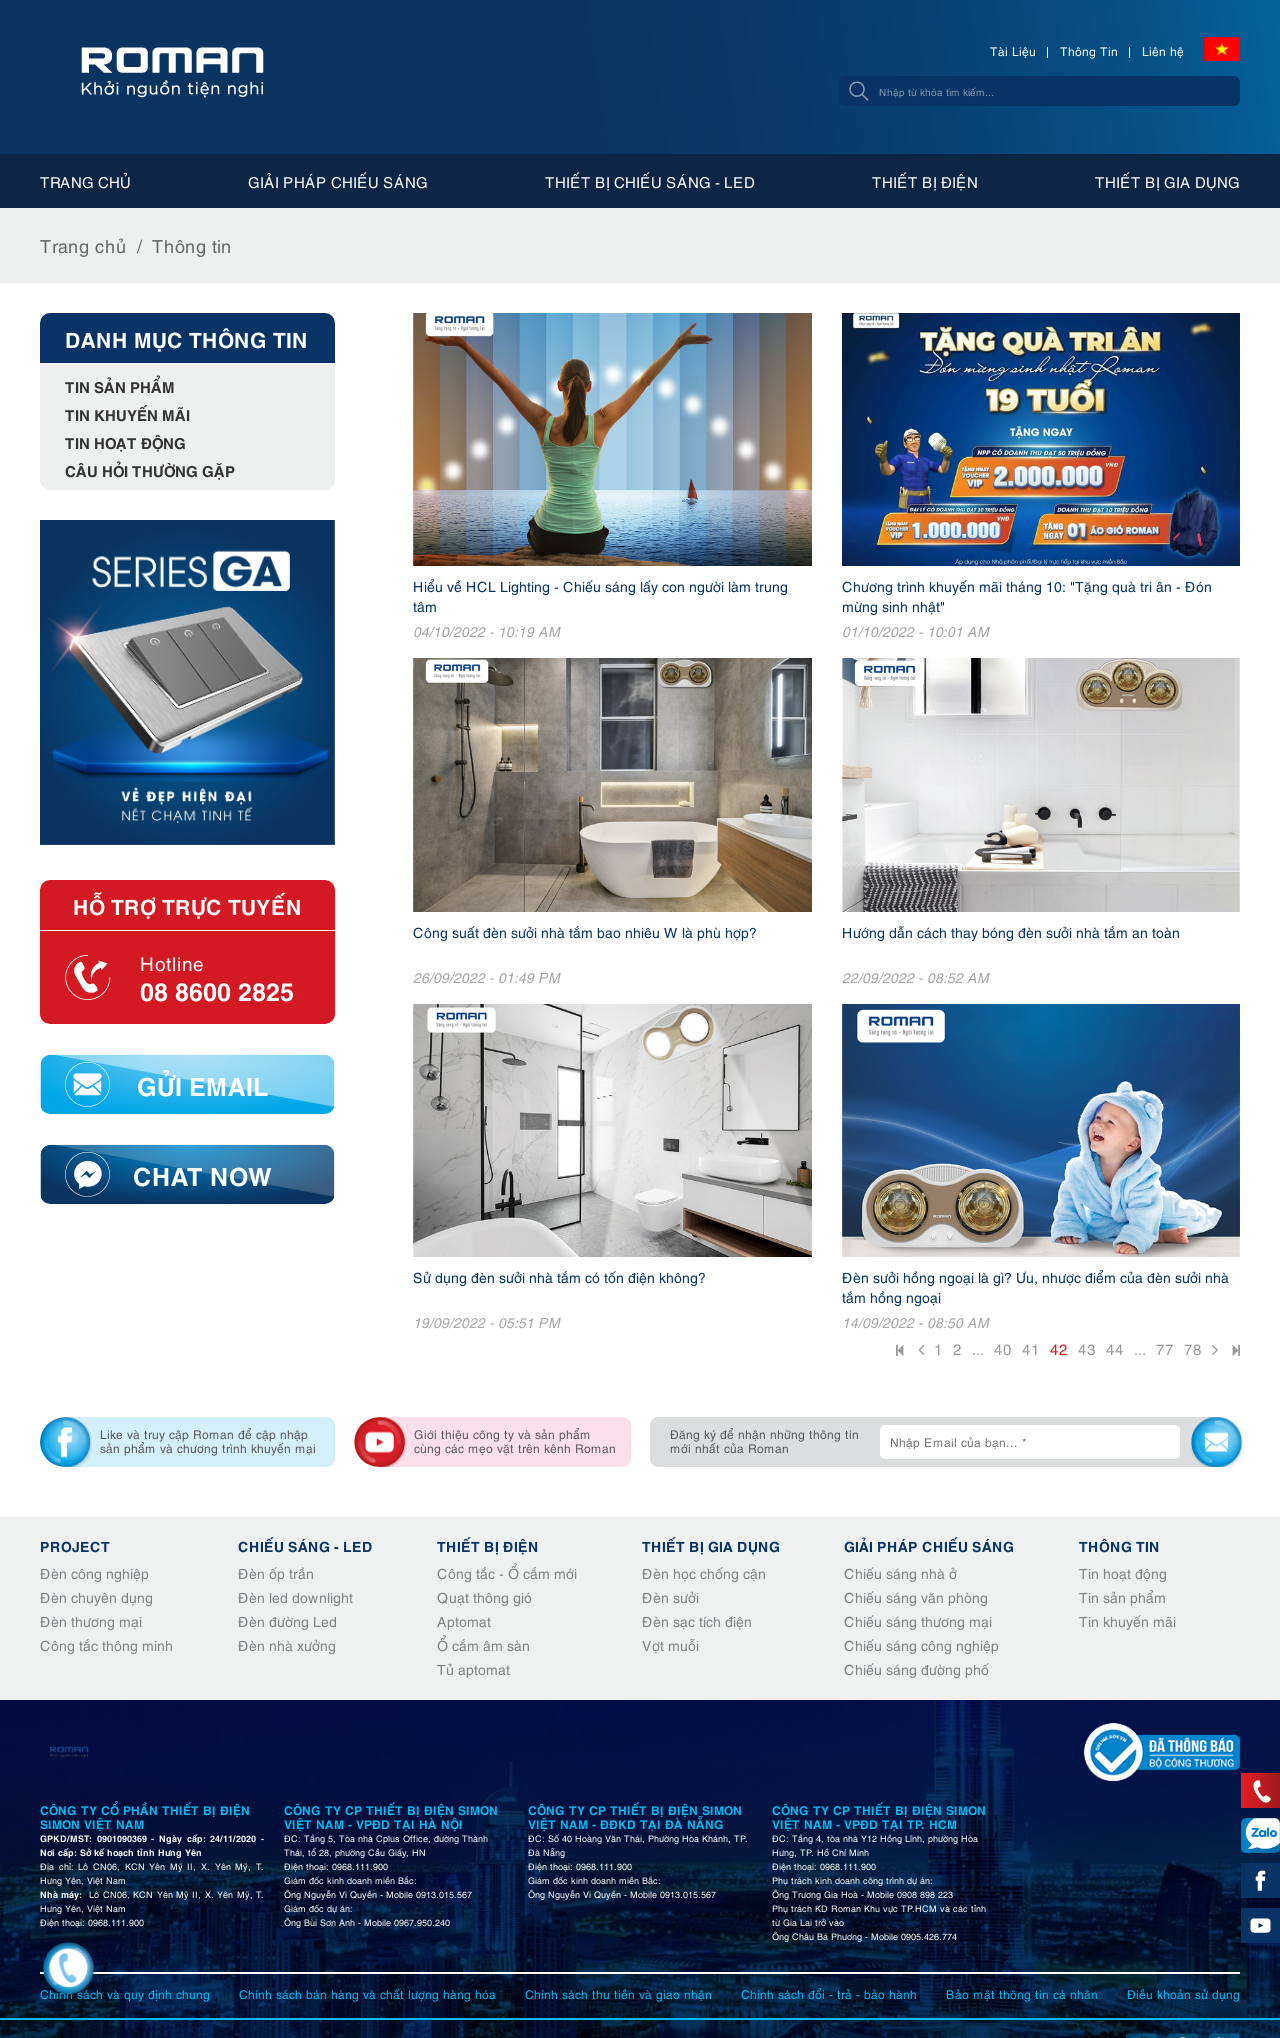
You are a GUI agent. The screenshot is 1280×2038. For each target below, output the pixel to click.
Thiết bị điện (925, 181)
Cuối (1234, 1353)
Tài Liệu (1013, 50)
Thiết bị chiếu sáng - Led (650, 181)
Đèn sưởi (670, 1596)
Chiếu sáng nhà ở (900, 1572)
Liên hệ (1163, 50)
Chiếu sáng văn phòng (916, 1596)
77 (1165, 1348)
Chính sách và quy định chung (125, 1993)
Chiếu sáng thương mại (918, 1620)
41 (1031, 1348)
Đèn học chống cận (704, 1572)
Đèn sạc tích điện (697, 1620)
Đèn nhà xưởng (287, 1644)
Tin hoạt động (125, 441)
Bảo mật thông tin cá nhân (1022, 1993)
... (978, 1348)
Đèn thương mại (91, 1620)
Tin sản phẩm (120, 385)
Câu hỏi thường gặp (150, 469)
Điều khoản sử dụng (1183, 1993)
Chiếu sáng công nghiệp (921, 1644)
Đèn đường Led (287, 1620)
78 (1193, 1348)
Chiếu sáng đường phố (916, 1668)
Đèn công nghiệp (94, 1572)
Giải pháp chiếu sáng (338, 181)
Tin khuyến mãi (127, 413)
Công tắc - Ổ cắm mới (507, 1572)
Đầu (902, 1353)
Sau (1215, 1352)
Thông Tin (1089, 50)
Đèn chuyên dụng (96, 1596)
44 (1115, 1348)
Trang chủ (85, 181)
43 (1087, 1348)
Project (75, 1545)
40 (1003, 1348)
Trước (921, 1352)
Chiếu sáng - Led (305, 1545)
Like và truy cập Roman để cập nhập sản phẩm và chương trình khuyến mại (208, 1440)
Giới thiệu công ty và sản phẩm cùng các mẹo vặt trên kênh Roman (515, 1440)
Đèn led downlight (295, 1596)
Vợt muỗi (670, 1644)
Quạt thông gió (484, 1596)
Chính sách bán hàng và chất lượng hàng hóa (367, 1993)
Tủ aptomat (473, 1668)
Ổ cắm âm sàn (483, 1644)
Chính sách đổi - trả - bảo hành (829, 1993)
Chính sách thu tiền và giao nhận (618, 1993)
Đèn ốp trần (276, 1572)
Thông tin (192, 244)
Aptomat (464, 1620)
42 (1059, 1348)
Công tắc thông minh (106, 1644)
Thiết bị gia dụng (1167, 181)
